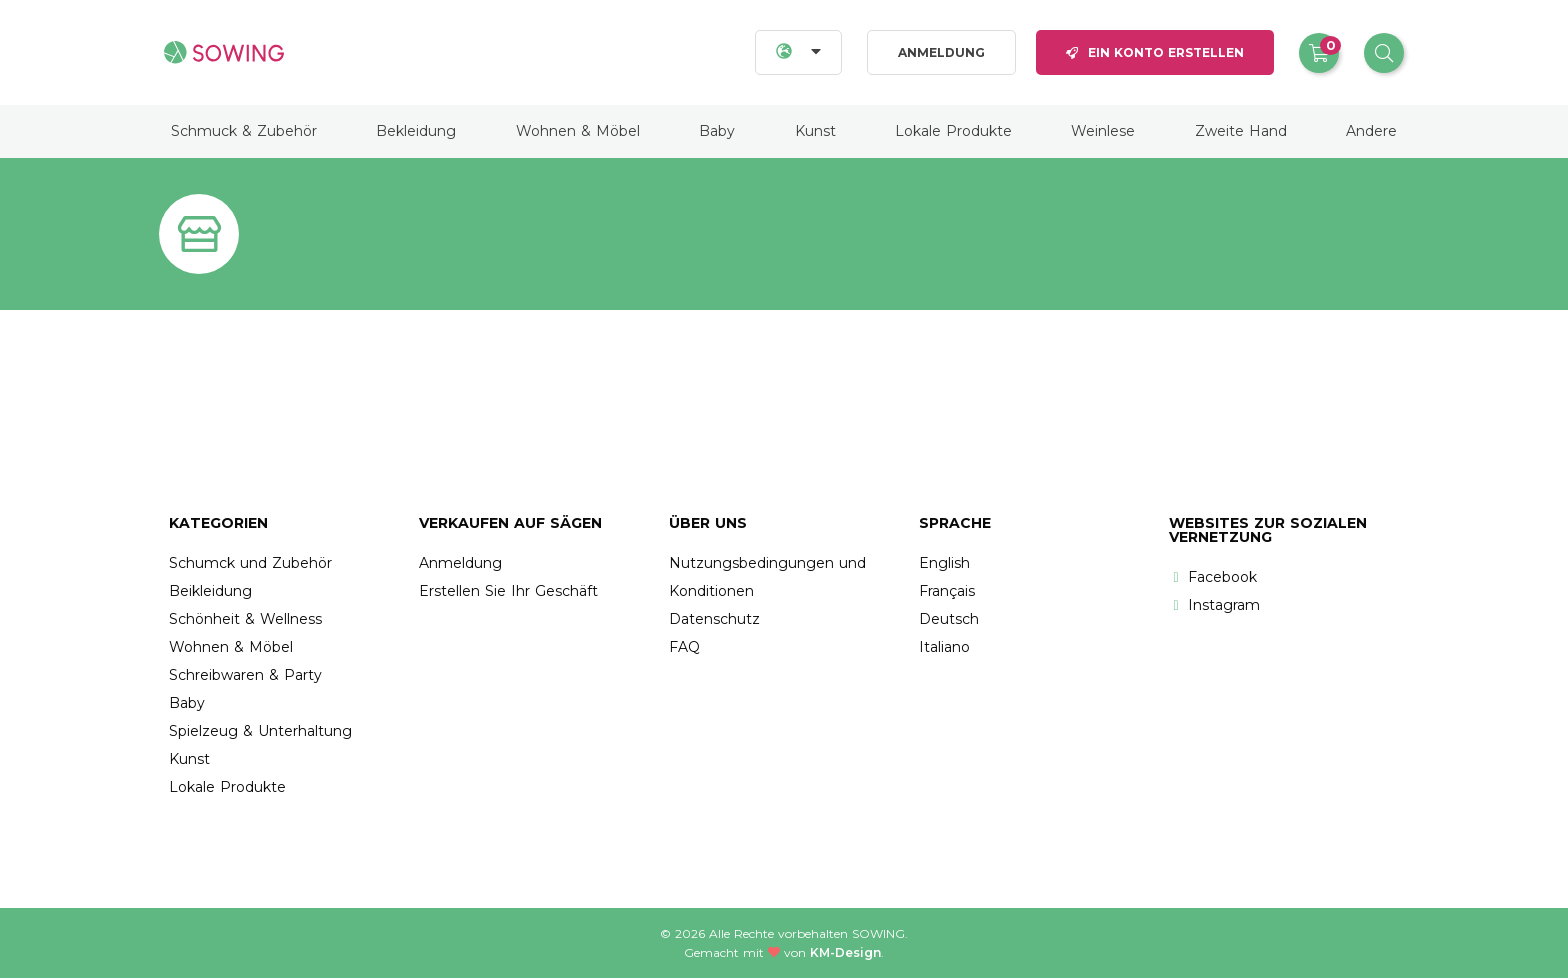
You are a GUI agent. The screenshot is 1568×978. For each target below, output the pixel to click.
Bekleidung (416, 131)
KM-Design (845, 952)
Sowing (878, 933)
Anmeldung (941, 52)
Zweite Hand (1241, 131)
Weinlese (1103, 131)
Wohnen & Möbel (578, 131)
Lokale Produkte (953, 131)
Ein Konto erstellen (1155, 52)
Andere (1371, 131)
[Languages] (798, 52)
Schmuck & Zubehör (244, 131)
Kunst (815, 131)
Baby (717, 131)
